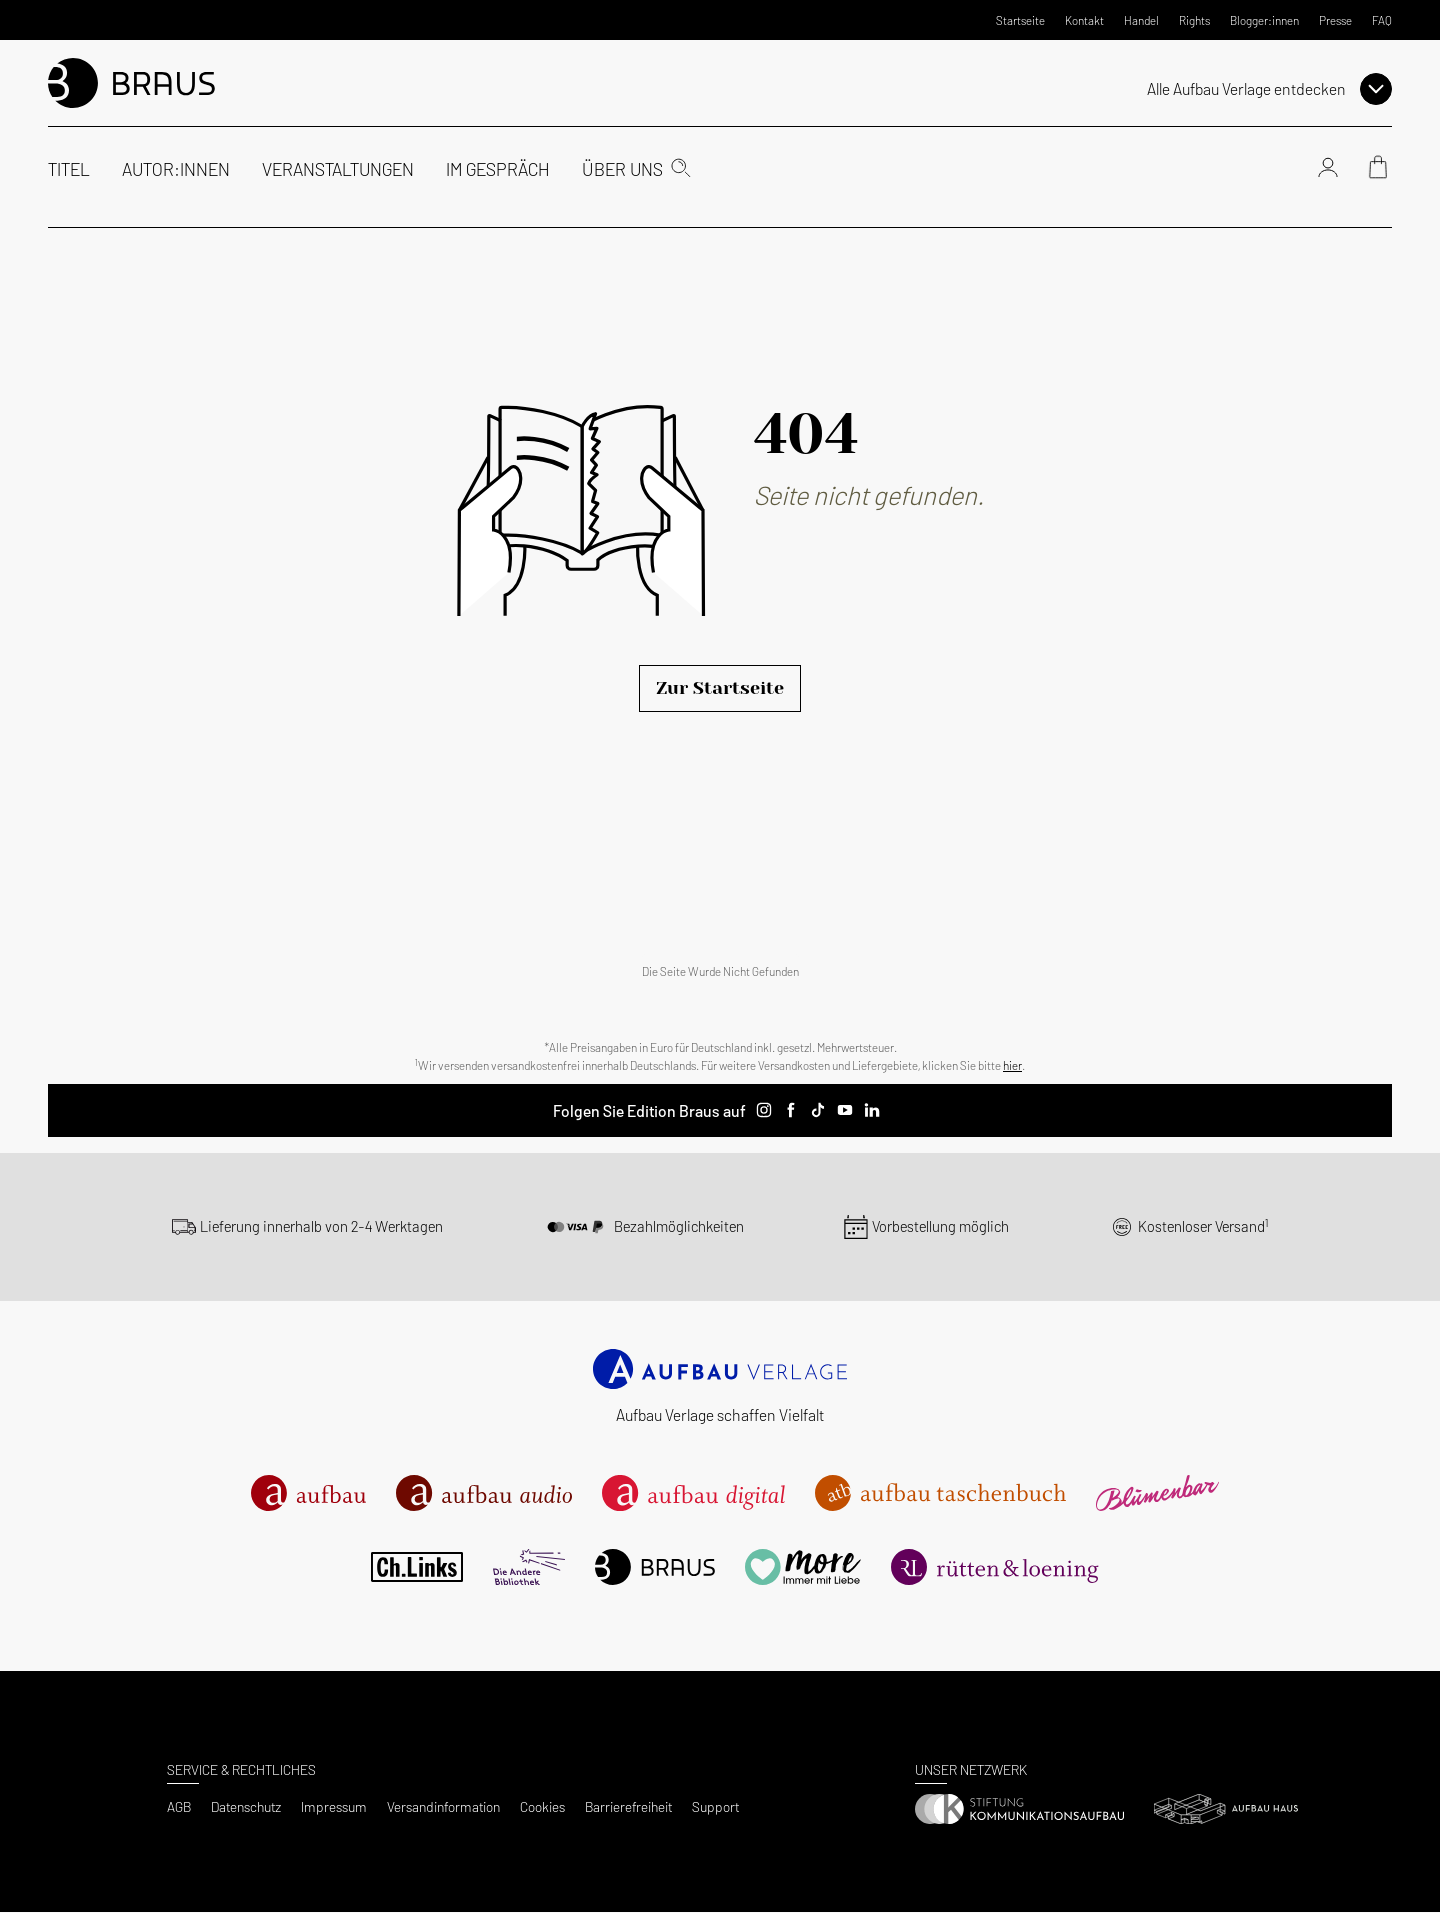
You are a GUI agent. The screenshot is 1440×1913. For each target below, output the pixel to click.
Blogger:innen (1264, 20)
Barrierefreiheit (628, 1806)
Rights (1194, 20)
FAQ (1382, 20)
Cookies (542, 1806)
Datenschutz (246, 1806)
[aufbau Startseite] (131, 82)
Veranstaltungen (338, 169)
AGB (179, 1806)
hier (1012, 1065)
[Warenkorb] (1378, 170)
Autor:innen (176, 169)
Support (715, 1806)
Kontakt (1084, 20)
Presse (1335, 20)
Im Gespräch (498, 169)
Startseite (1020, 20)
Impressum (334, 1806)
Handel (1141, 20)
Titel (69, 169)
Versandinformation (443, 1806)
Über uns (622, 169)
